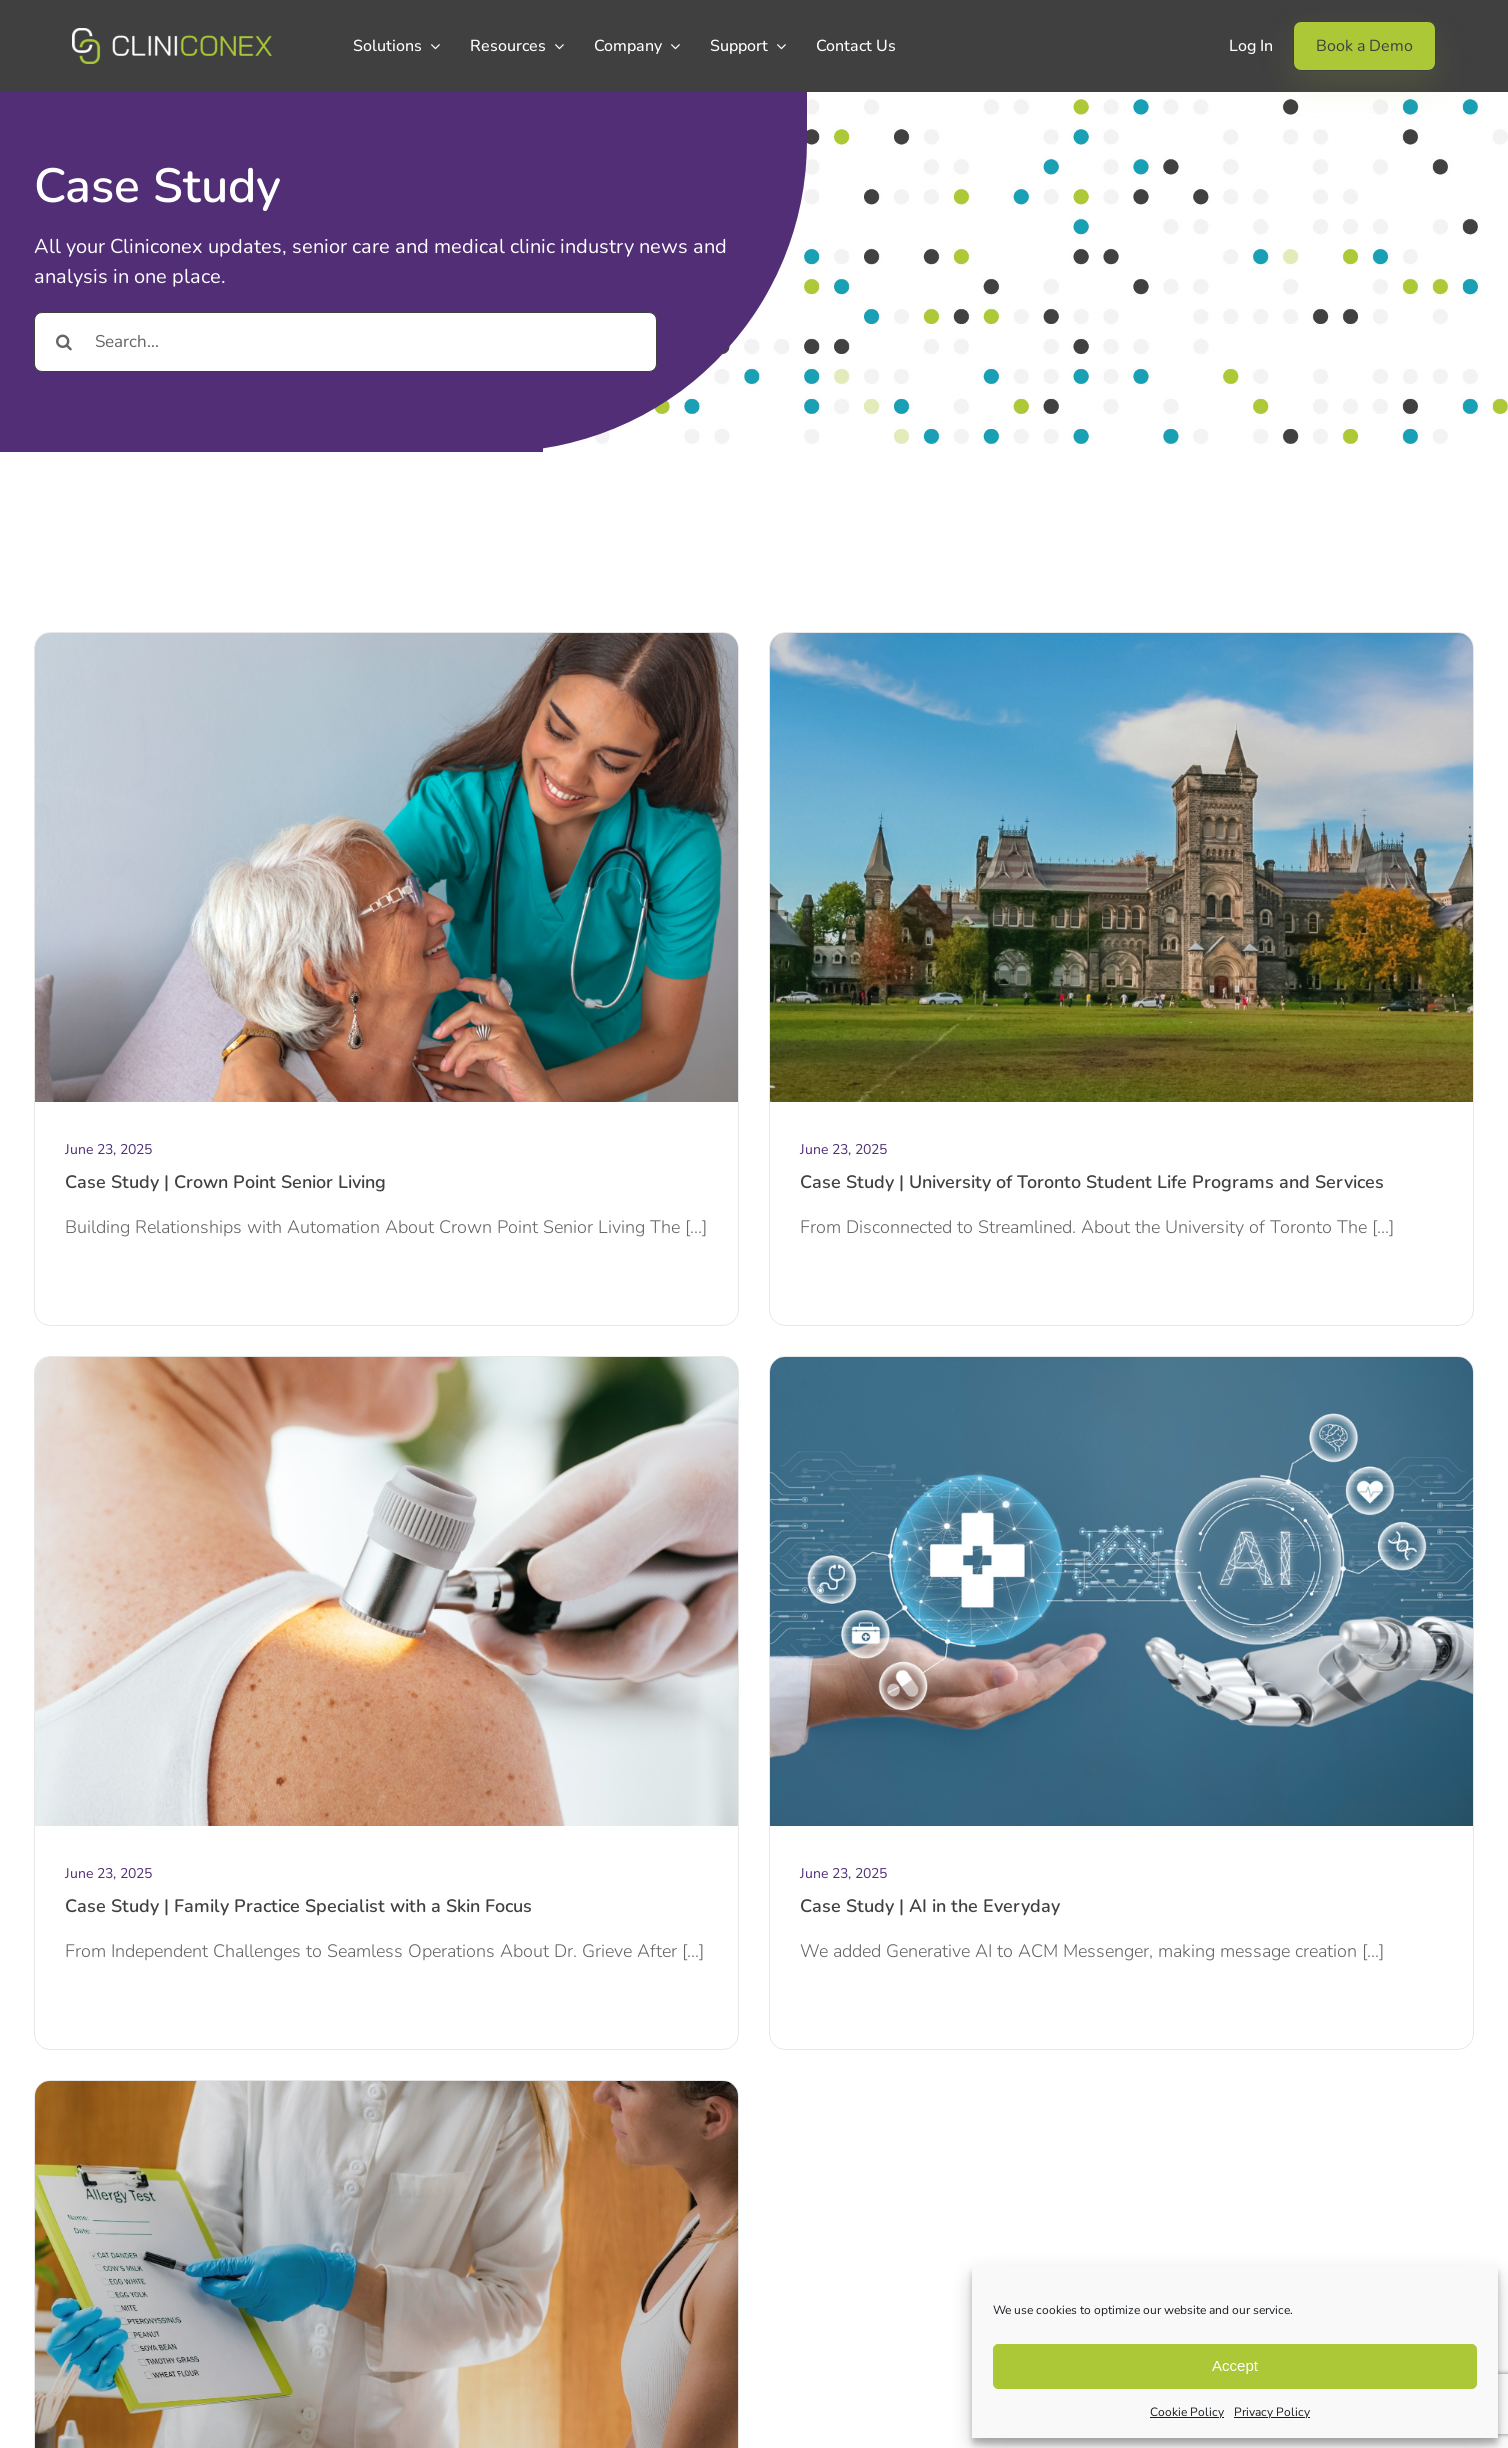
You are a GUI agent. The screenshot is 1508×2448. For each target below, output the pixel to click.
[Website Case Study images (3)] (386, 642)
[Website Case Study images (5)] (386, 2090)
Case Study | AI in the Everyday (930, 1906)
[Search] (64, 342)
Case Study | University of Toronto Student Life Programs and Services (1092, 1182)
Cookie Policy (1187, 2412)
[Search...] (345, 342)
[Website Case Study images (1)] (1121, 642)
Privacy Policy (1272, 2412)
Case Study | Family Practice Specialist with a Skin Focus (298, 1906)
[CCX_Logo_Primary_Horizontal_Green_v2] (172, 37)
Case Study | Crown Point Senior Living (225, 1182)
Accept (1235, 2365)
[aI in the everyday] (1121, 1366)
